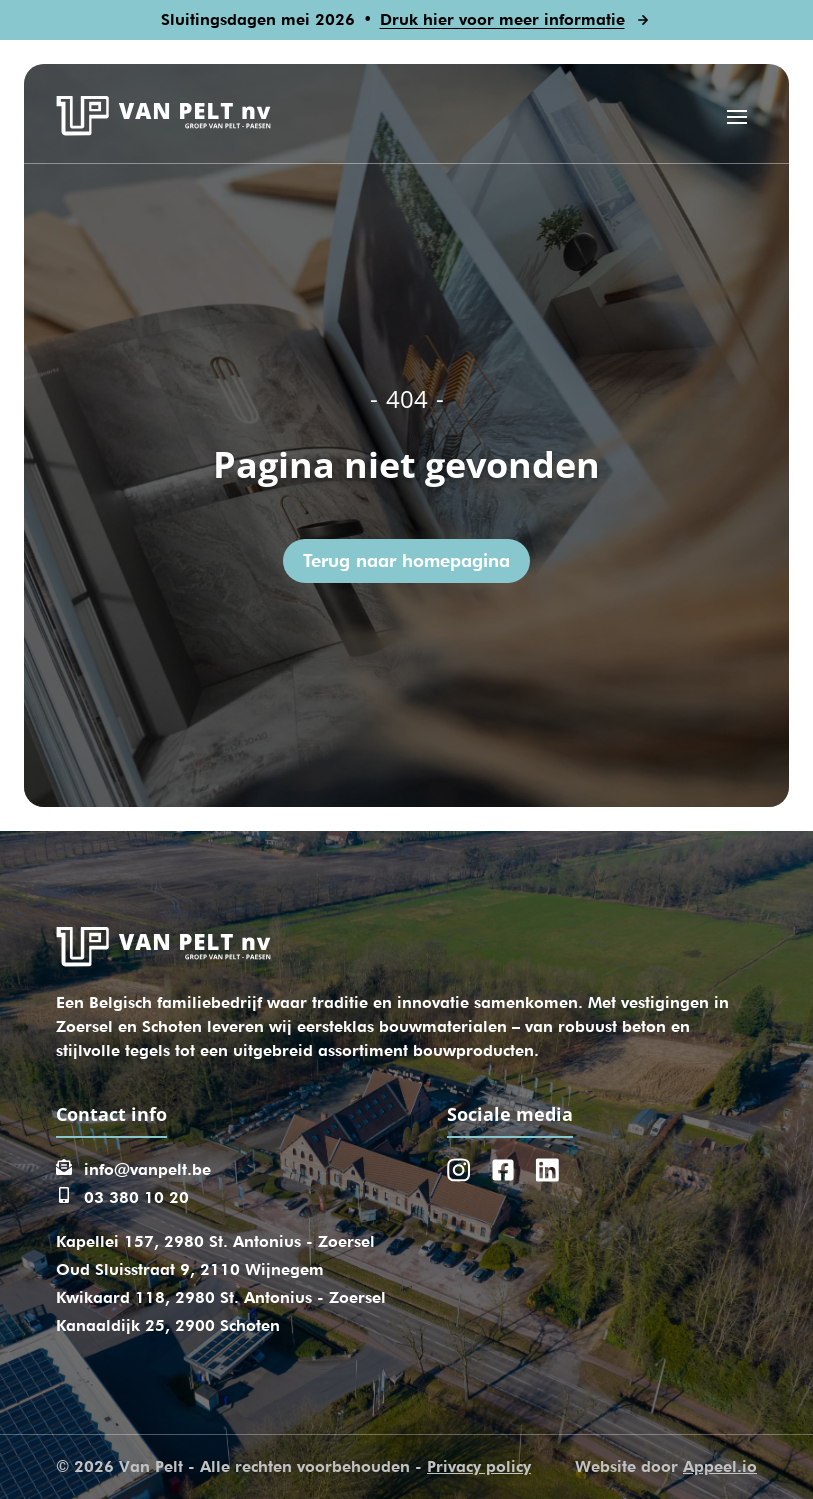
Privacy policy (479, 1466)
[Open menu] (737, 116)
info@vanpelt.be (147, 1169)
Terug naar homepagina (406, 560)
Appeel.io (720, 1466)
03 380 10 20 (136, 1197)
